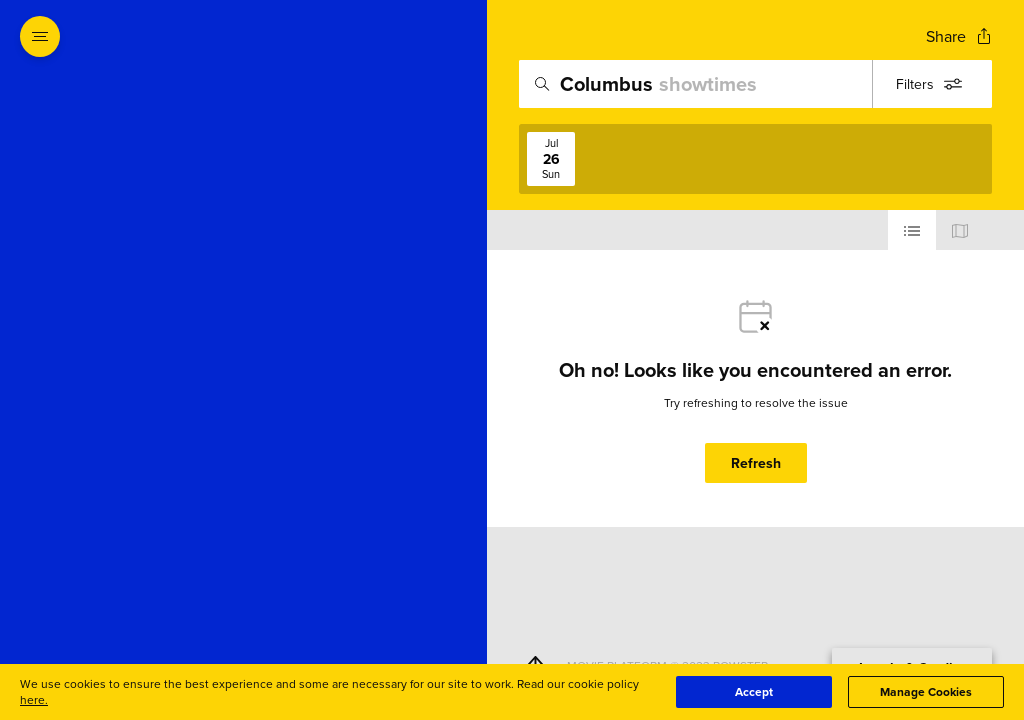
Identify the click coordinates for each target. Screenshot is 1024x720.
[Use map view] (960, 230)
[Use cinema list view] (912, 230)
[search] (755, 84)
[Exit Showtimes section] (487, 35)
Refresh (756, 463)
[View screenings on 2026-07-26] (551, 159)
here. (34, 699)
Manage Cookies (926, 691)
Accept (754, 691)
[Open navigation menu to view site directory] (40, 36)
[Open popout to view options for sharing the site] (959, 36)
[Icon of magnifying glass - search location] (542, 84)
